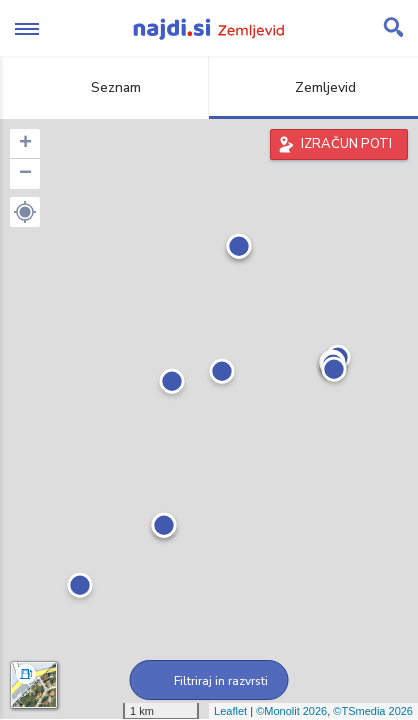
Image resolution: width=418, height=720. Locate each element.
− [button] (25, 174)
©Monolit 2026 (291, 711)
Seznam (104, 87)
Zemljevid (314, 87)
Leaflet (230, 711)
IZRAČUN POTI (346, 144)
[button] (25, 212)
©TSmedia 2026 (373, 711)
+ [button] (25, 144)
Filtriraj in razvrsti (209, 681)
